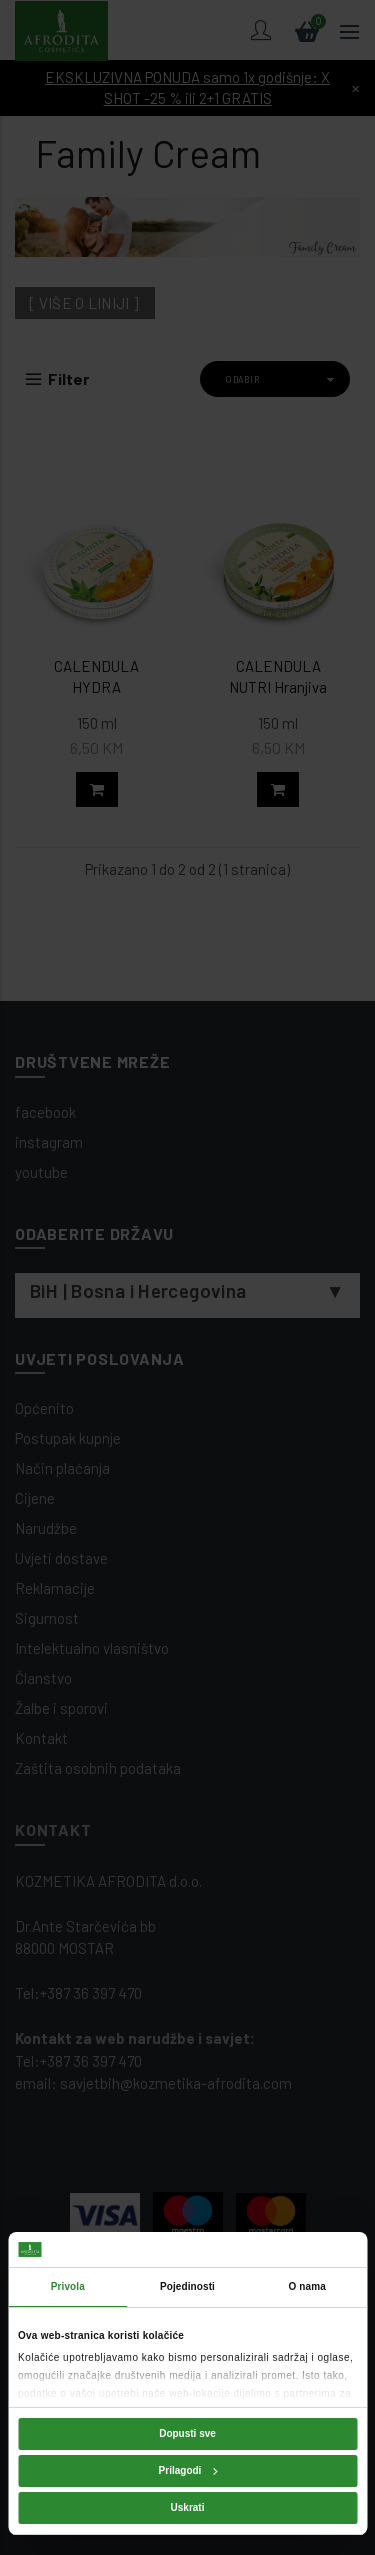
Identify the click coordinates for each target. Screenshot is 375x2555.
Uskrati (188, 2507)
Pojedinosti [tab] (187, 2286)
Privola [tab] (68, 2286)
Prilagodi (188, 2470)
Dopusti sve (187, 2433)
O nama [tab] (307, 2286)
